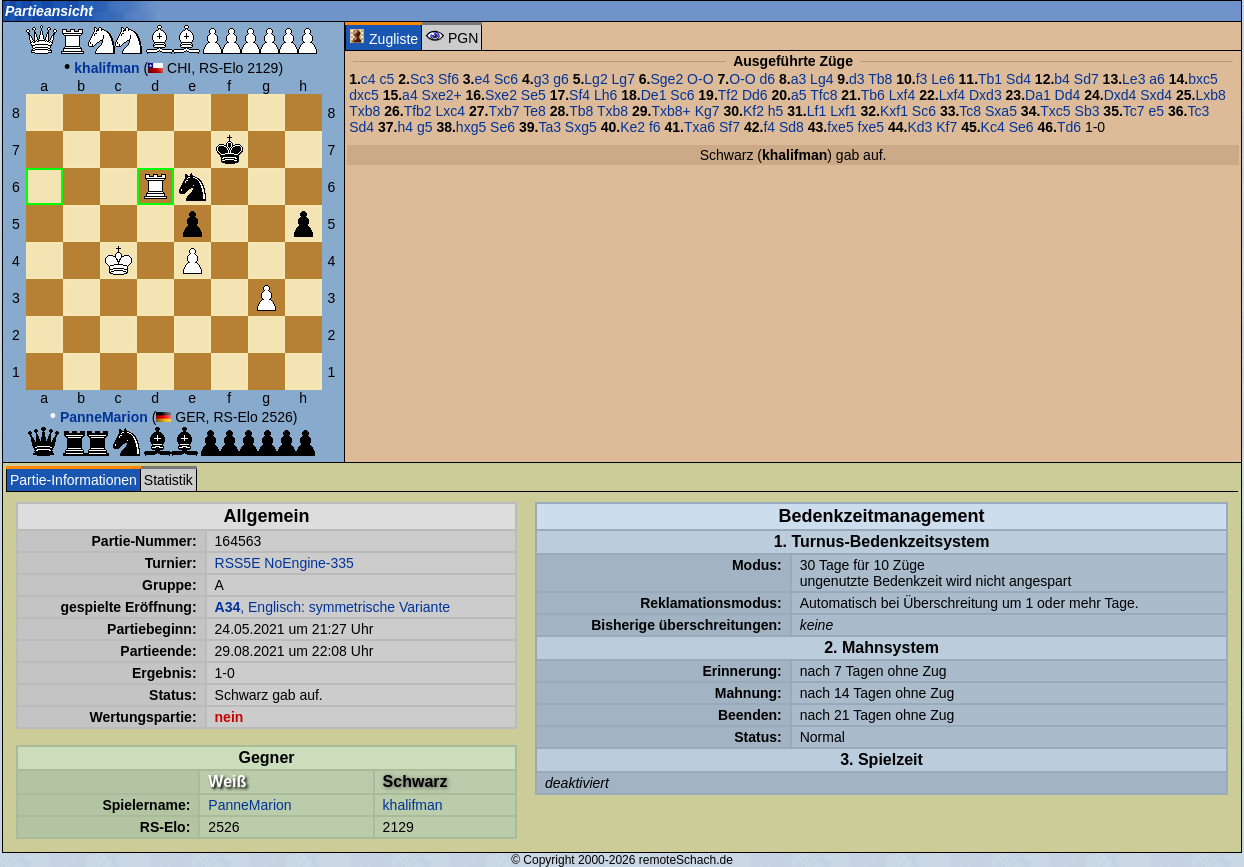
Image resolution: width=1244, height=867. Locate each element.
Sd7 (1086, 79)
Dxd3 (985, 95)
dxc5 (364, 95)
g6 (561, 79)
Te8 (534, 111)
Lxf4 (902, 95)
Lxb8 (1211, 95)
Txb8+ (670, 111)
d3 (857, 79)
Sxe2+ (442, 95)
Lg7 (623, 79)
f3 (922, 79)
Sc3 (422, 79)
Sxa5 (1001, 111)
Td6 (1069, 127)
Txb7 (503, 111)
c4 (368, 79)
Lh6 (605, 95)
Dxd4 (1120, 95)
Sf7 (729, 127)
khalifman (413, 805)
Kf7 (946, 127)
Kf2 (753, 111)
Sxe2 (501, 95)
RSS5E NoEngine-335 (284, 563)
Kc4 (993, 127)
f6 (655, 127)
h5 (776, 111)
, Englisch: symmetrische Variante (333, 607)
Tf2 (728, 95)
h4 (405, 127)
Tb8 (880, 79)
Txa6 (699, 127)
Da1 (1038, 95)
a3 (799, 79)
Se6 (502, 127)
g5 (425, 127)
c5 (387, 79)
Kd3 (919, 127)
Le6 (942, 79)
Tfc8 (823, 95)
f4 (769, 127)
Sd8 (791, 127)
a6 (1157, 79)
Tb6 (873, 95)
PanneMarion (249, 805)
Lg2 (595, 79)
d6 (767, 79)
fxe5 (840, 127)
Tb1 (990, 79)
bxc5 (1203, 79)
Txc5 (1055, 111)
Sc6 (506, 79)
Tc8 (970, 111)
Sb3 (1087, 111)
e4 (483, 79)
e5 (1157, 111)
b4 (1062, 79)
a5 (799, 95)
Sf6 (448, 79)
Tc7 (1134, 111)
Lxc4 (451, 111)
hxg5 (471, 127)
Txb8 (364, 111)
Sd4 (1018, 79)
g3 (542, 79)
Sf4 (579, 95)
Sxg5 (581, 127)
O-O (700, 79)
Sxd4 (1156, 95)
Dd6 (755, 95)
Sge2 (667, 79)
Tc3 (1198, 111)
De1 (654, 95)
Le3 (1133, 79)
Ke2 (632, 127)
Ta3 (549, 127)
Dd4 (1068, 95)
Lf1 (816, 111)
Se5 (533, 95)
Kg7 (707, 111)
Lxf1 (843, 111)
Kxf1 (894, 111)
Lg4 (821, 79)
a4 (410, 95)
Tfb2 (418, 111)
